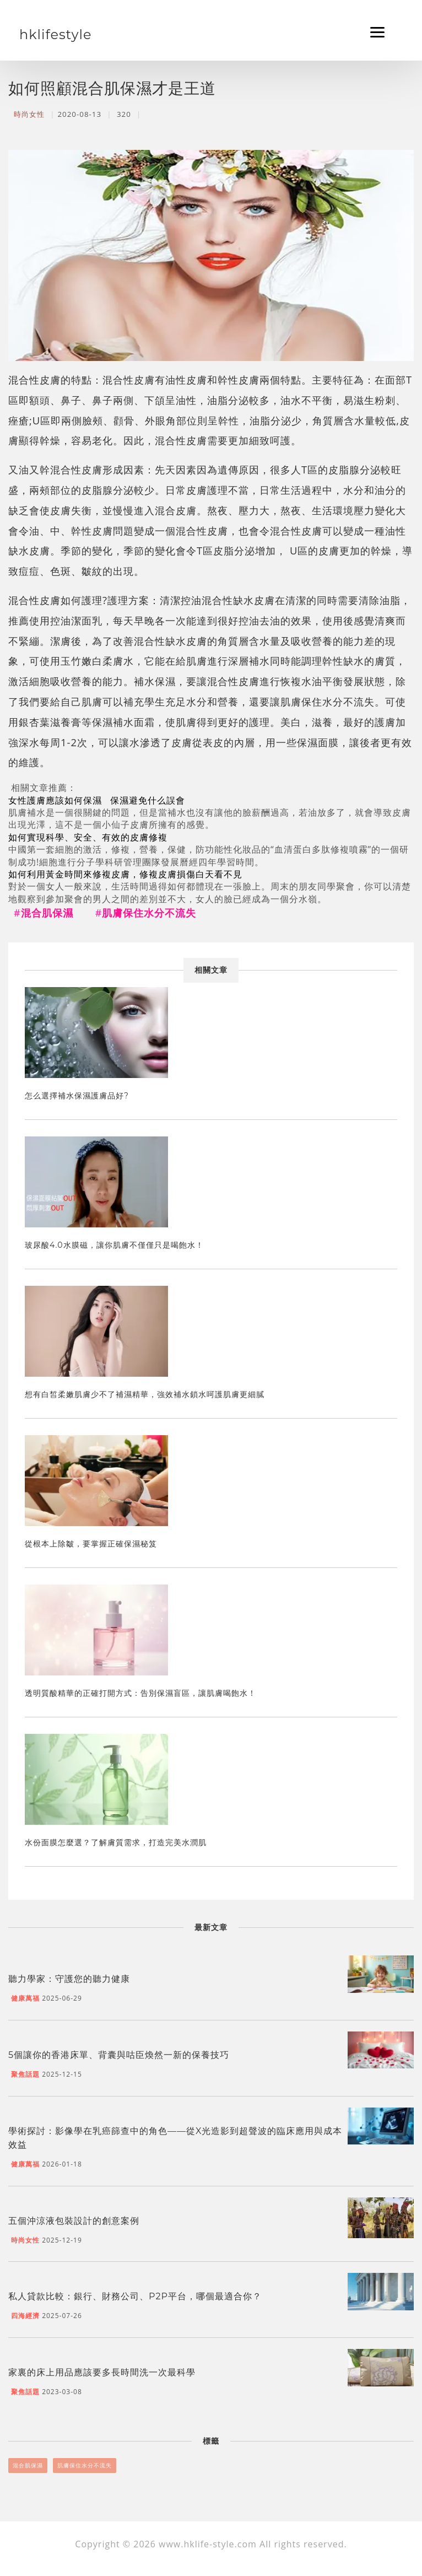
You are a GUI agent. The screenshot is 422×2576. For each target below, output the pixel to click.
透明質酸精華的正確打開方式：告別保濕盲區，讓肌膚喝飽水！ (140, 1693)
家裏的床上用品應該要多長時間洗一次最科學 (102, 2372)
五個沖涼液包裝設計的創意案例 (73, 2221)
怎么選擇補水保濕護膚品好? (77, 1096)
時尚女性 (29, 114)
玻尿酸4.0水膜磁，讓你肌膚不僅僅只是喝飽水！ (114, 1245)
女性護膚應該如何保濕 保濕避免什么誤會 (98, 800)
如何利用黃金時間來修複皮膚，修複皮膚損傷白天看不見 (125, 874)
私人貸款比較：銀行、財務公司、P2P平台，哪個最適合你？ (135, 2296)
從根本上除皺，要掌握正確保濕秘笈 (91, 1544)
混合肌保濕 (28, 2465)
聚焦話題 (25, 2074)
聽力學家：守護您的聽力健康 (69, 1979)
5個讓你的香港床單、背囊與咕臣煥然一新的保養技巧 (118, 2055)
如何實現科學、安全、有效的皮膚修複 (87, 837)
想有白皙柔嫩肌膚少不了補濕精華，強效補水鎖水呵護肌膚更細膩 (144, 1394)
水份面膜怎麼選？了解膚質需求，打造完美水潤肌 (116, 1842)
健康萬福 (25, 1998)
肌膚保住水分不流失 (84, 2465)
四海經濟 (25, 2315)
